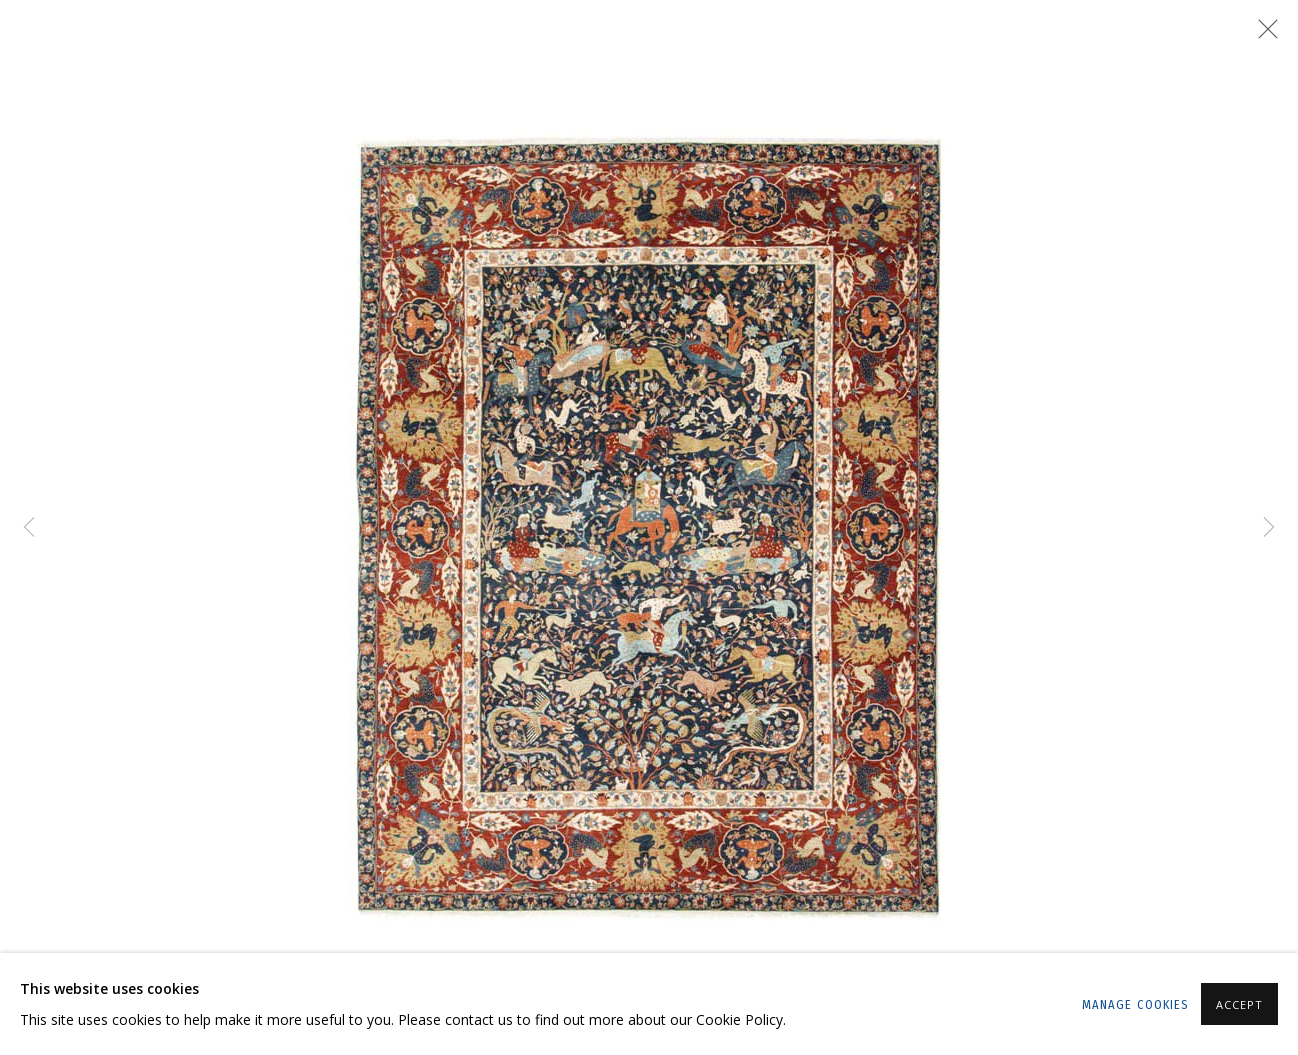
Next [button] (1269, 527)
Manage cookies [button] (1135, 1004)
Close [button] (1263, 35)
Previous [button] (29, 527)
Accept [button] (1239, 1004)
